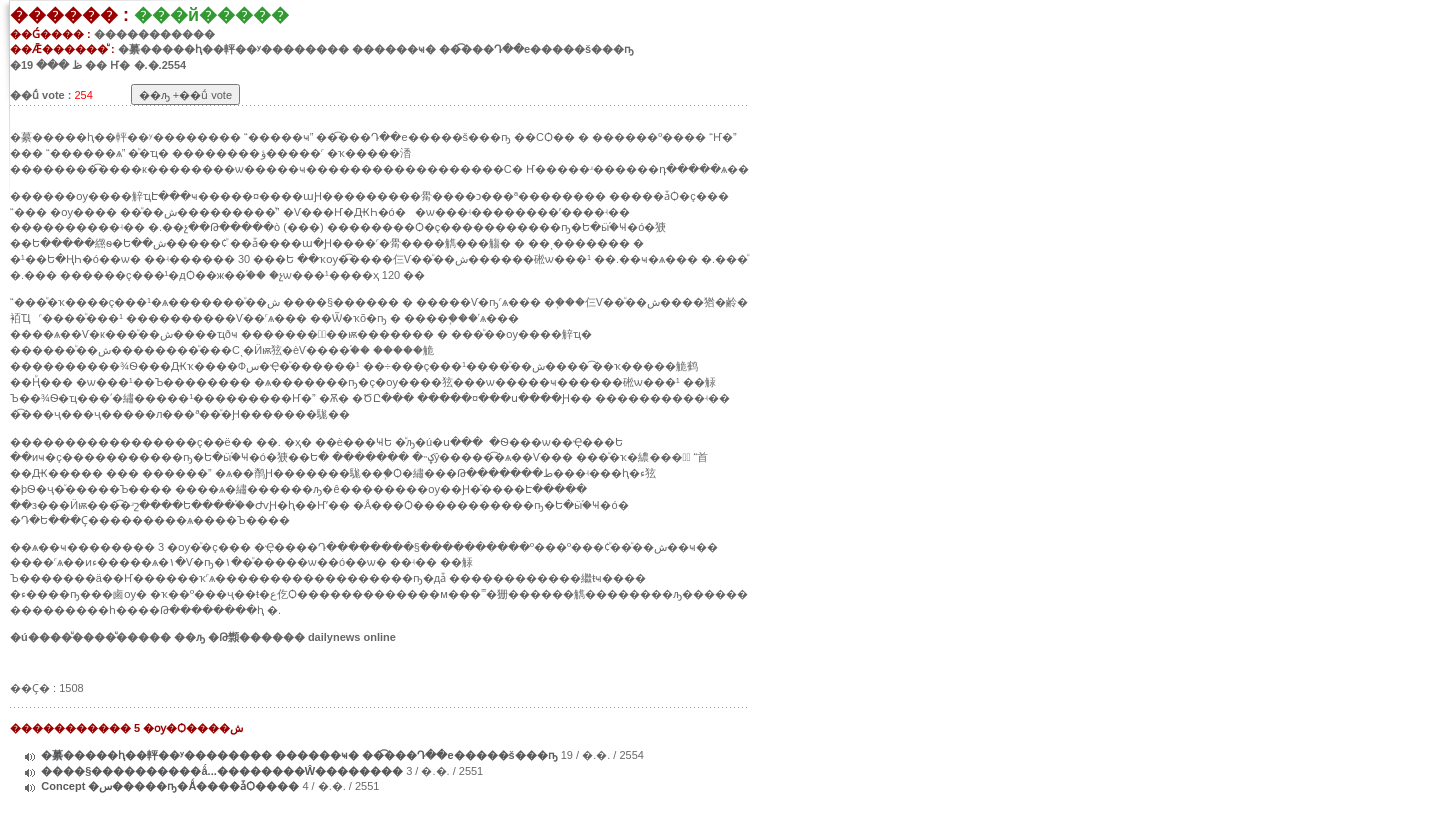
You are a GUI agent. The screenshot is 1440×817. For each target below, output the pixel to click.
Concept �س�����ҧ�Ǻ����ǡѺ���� (171, 786)
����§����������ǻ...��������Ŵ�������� (222, 771)
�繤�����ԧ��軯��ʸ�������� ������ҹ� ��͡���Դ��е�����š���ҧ (300, 755)
